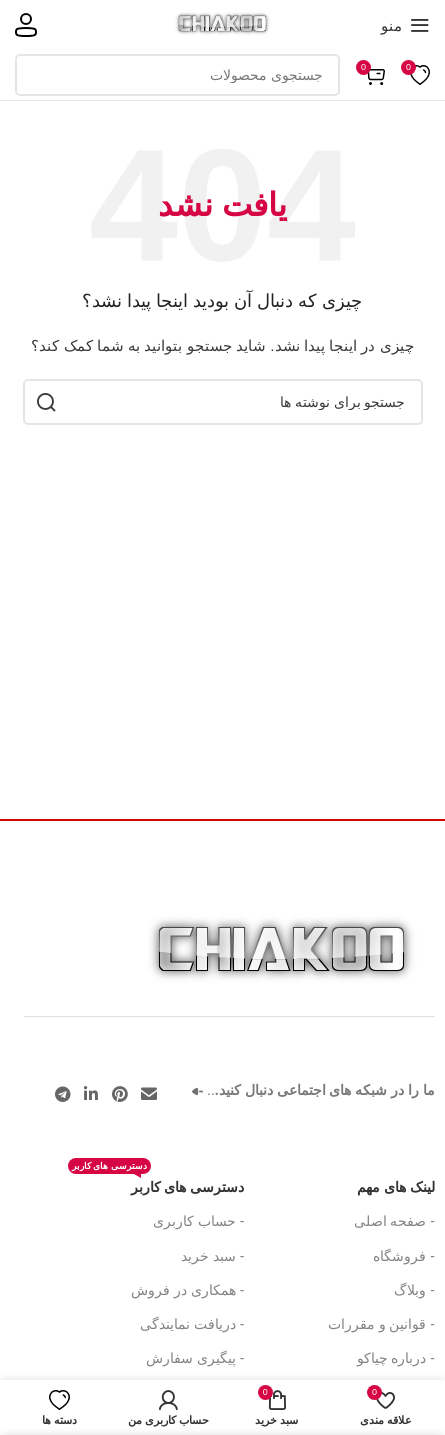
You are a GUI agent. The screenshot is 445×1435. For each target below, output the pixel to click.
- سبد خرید (212, 1256)
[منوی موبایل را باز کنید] (405, 25)
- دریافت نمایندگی (192, 1324)
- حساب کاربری (198, 1221)
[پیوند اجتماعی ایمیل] (148, 1094)
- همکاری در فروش (187, 1290)
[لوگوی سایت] (222, 24)
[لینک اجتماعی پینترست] (119, 1094)
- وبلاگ (414, 1290)
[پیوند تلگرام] (63, 1094)
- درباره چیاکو (396, 1358)
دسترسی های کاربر (156, 1182)
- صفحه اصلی (394, 1221)
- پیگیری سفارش (195, 1358)
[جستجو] (177, 75)
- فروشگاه (404, 1256)
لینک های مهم (396, 1187)
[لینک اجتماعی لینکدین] (91, 1094)
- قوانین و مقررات (381, 1324)
